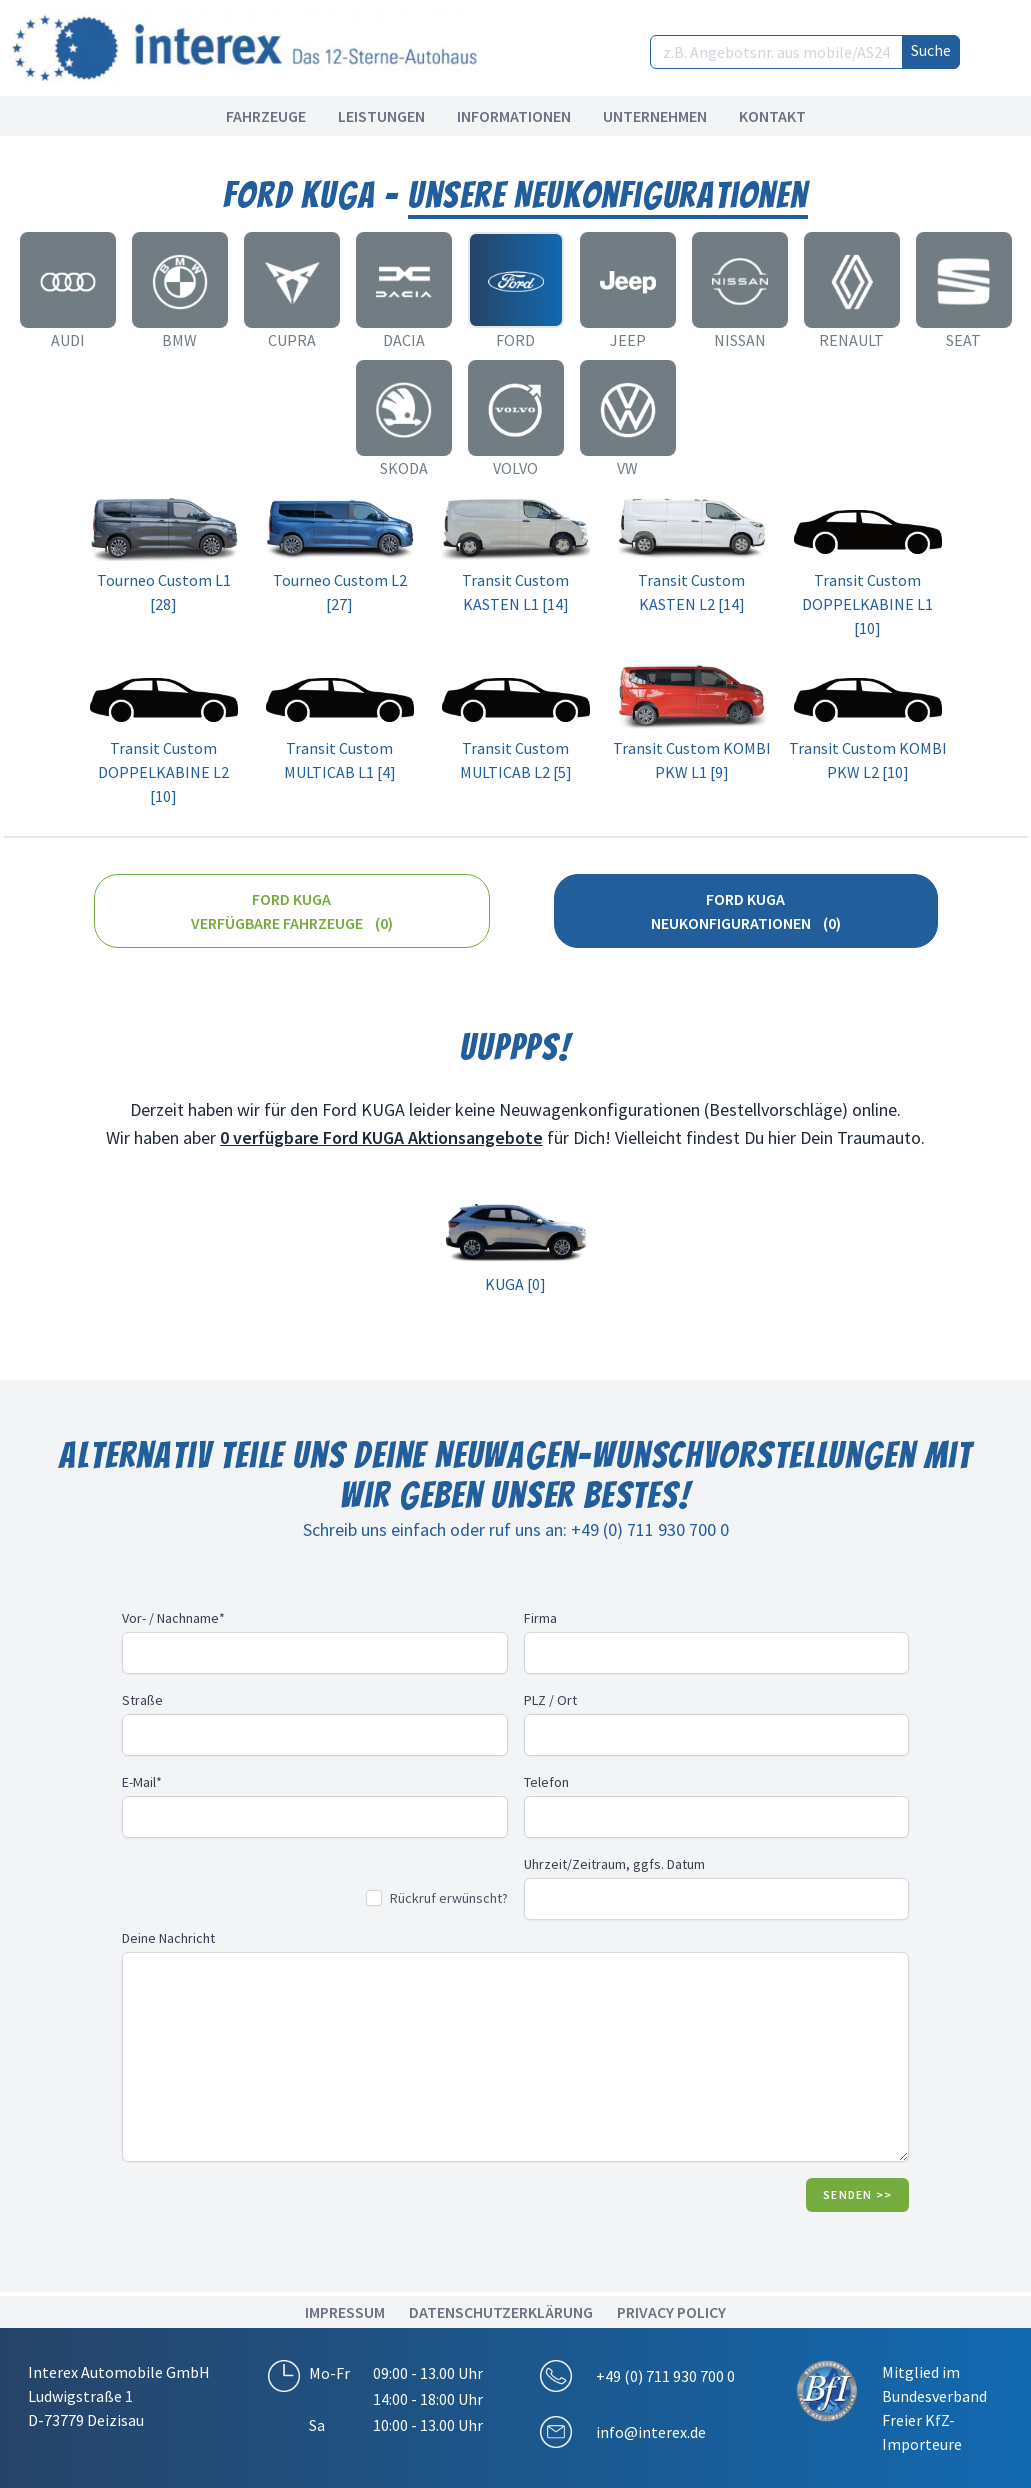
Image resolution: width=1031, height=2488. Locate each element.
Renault (851, 340)
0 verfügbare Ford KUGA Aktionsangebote (381, 1137)
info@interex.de (651, 2432)
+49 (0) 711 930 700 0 (665, 2376)
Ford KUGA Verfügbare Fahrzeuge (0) (292, 911)
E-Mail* (142, 1782)
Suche (931, 50)
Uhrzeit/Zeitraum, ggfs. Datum (614, 1864)
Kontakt (772, 116)
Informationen (514, 116)
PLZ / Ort (550, 1700)
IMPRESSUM (345, 2312)
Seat (963, 340)
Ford (515, 340)
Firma (540, 1618)
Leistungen (381, 116)
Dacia (404, 340)
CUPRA (292, 340)
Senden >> (857, 2194)
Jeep (628, 340)
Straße (142, 1700)
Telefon (546, 1782)
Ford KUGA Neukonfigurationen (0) (746, 911)
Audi (68, 340)
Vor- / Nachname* (173, 1618)
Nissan (740, 340)
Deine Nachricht (168, 1938)
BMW (179, 340)
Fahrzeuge (266, 116)
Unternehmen (655, 116)
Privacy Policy (671, 2312)
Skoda (404, 468)
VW (627, 468)
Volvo (515, 468)
